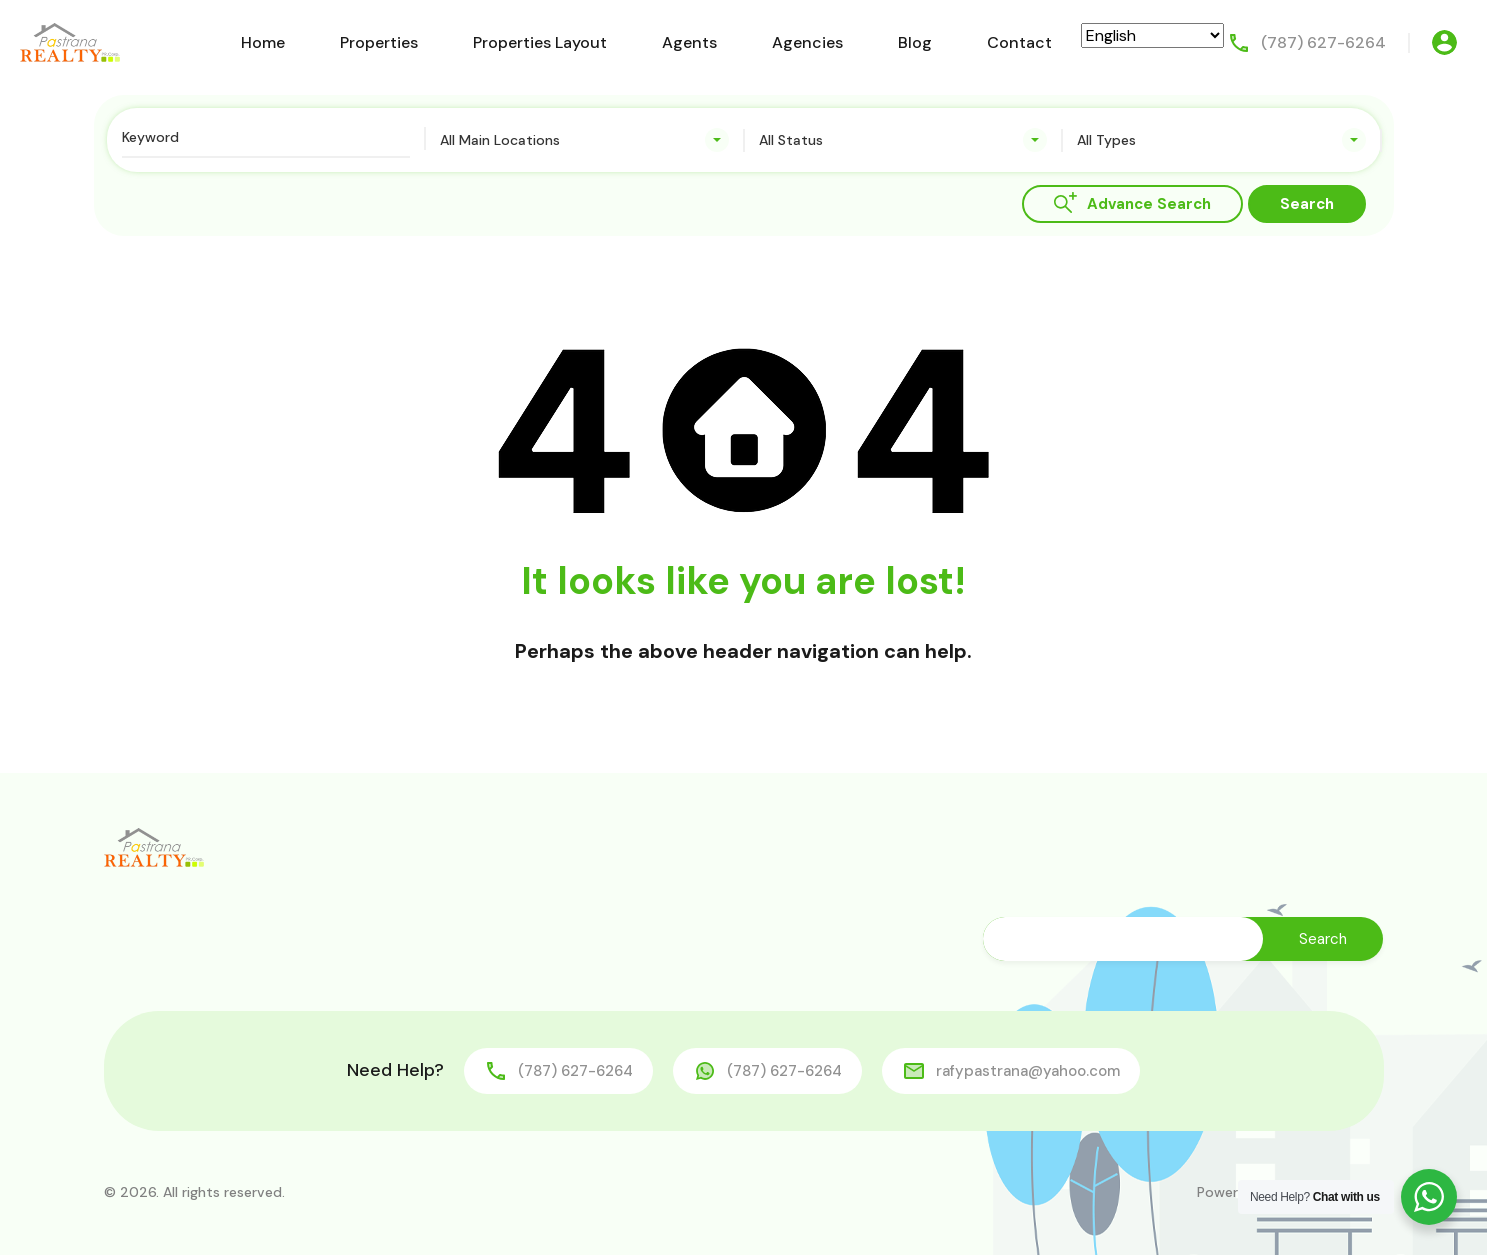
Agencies (807, 42)
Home (263, 42)
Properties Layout (540, 42)
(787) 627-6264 (1323, 42)
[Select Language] (1152, 35)
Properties (379, 42)
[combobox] (584, 140)
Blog (915, 42)
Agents (689, 42)
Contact (1019, 42)
